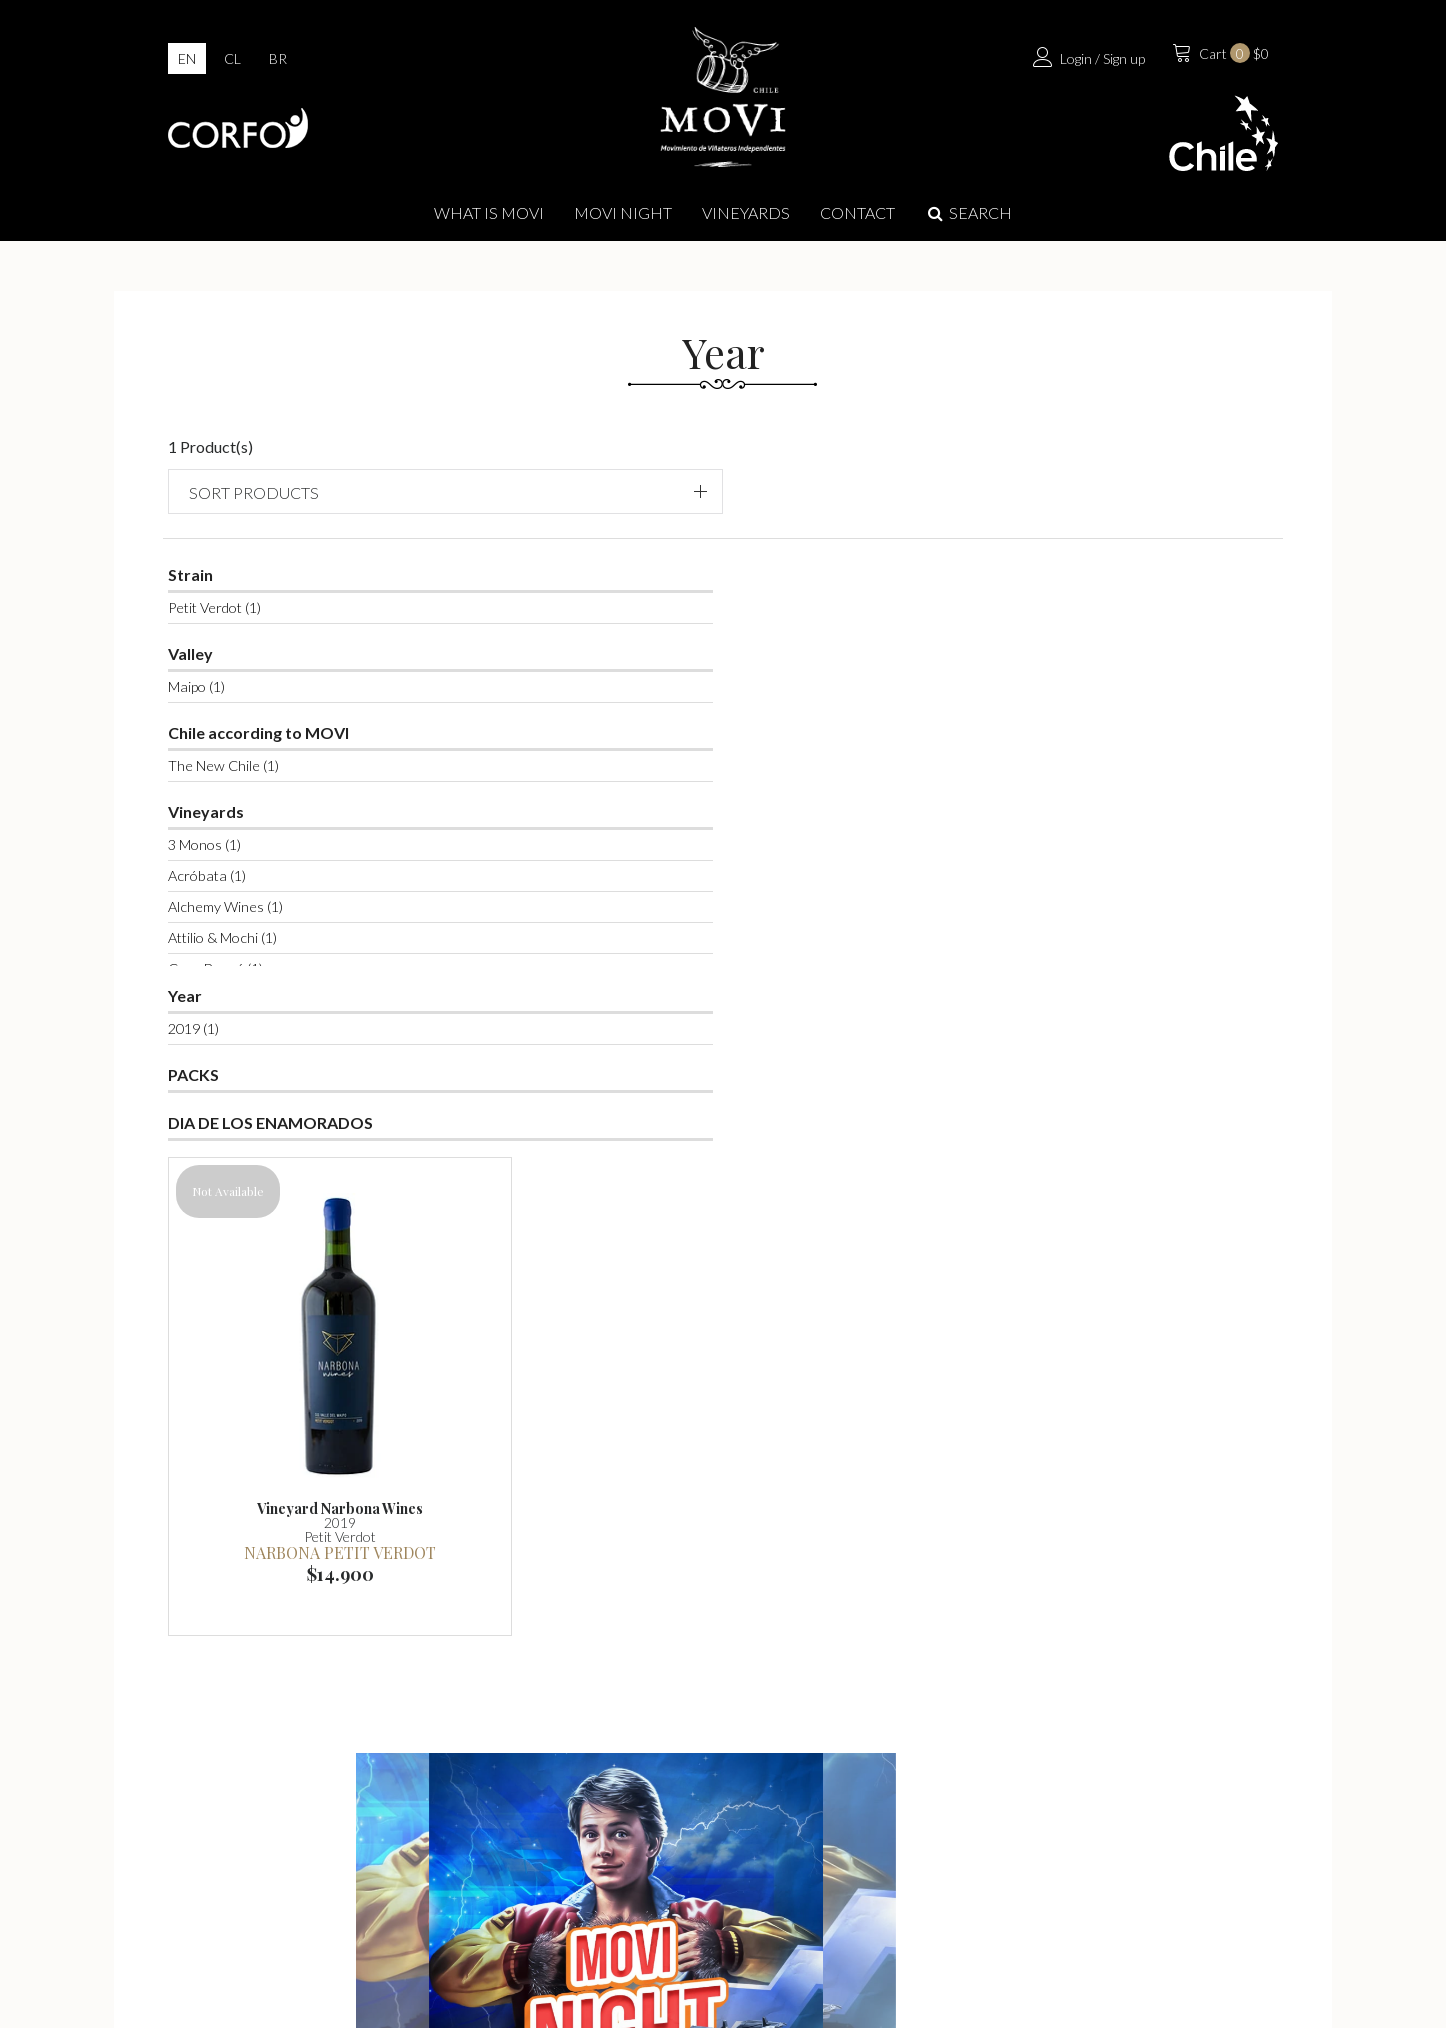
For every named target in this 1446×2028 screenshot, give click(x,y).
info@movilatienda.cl (746, 1886)
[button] (1125, 474)
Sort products (1077, 475)
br (278, 61)
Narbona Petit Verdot (585, 833)
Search (968, 215)
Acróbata (227, 861)
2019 (213, 1014)
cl (232, 61)
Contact (857, 215)
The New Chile (243, 751)
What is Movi (489, 215)
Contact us (1103, 1849)
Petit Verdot (234, 593)
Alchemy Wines (245, 892)
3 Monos (224, 830)
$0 (1213, 59)
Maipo (216, 672)
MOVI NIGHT (623, 215)
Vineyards (746, 215)
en (187, 61)
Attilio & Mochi (242, 923)
